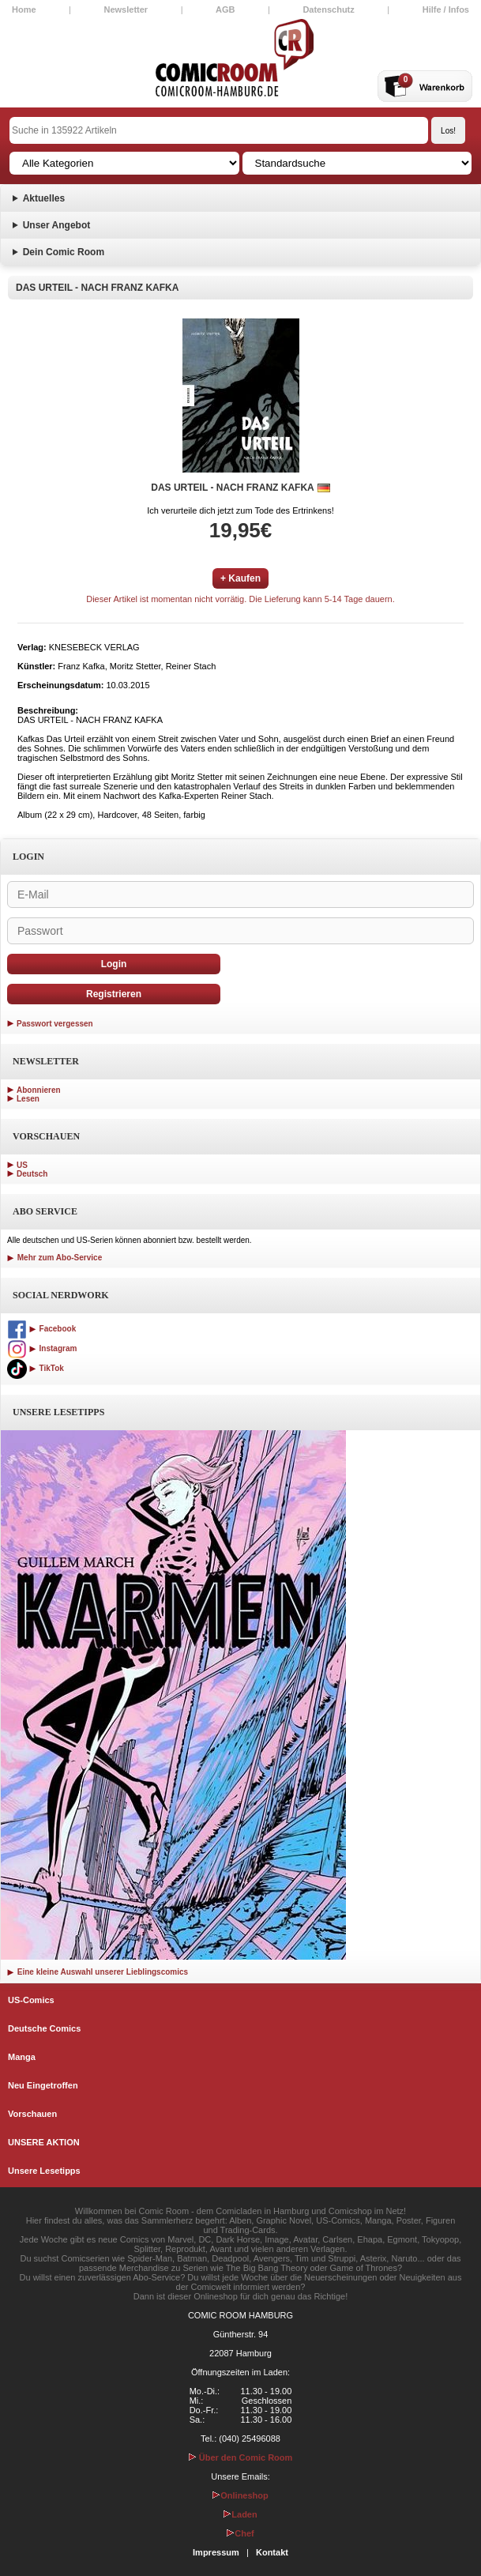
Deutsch (32, 1173)
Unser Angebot (57, 225)
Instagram (42, 1348)
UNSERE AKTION (44, 2142)
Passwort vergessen (55, 1023)
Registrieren (113, 994)
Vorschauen (32, 2113)
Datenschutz (328, 9)
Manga (22, 2057)
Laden (240, 2514)
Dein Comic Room (63, 252)
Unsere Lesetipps (44, 2170)
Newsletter (125, 9)
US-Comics (31, 2000)
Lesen (28, 1098)
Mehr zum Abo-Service (54, 1257)
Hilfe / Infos (446, 9)
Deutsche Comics (44, 2028)
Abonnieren (39, 1090)
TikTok (35, 1368)
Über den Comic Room (241, 2457)
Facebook (41, 1328)
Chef (240, 2533)
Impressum (216, 2552)
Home (24, 9)
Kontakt (272, 2552)
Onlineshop (240, 2495)
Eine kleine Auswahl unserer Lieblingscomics (97, 1972)
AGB (225, 9)
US (22, 1165)
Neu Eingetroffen (43, 2085)
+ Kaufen (240, 578)
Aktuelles (44, 198)
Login (114, 964)
